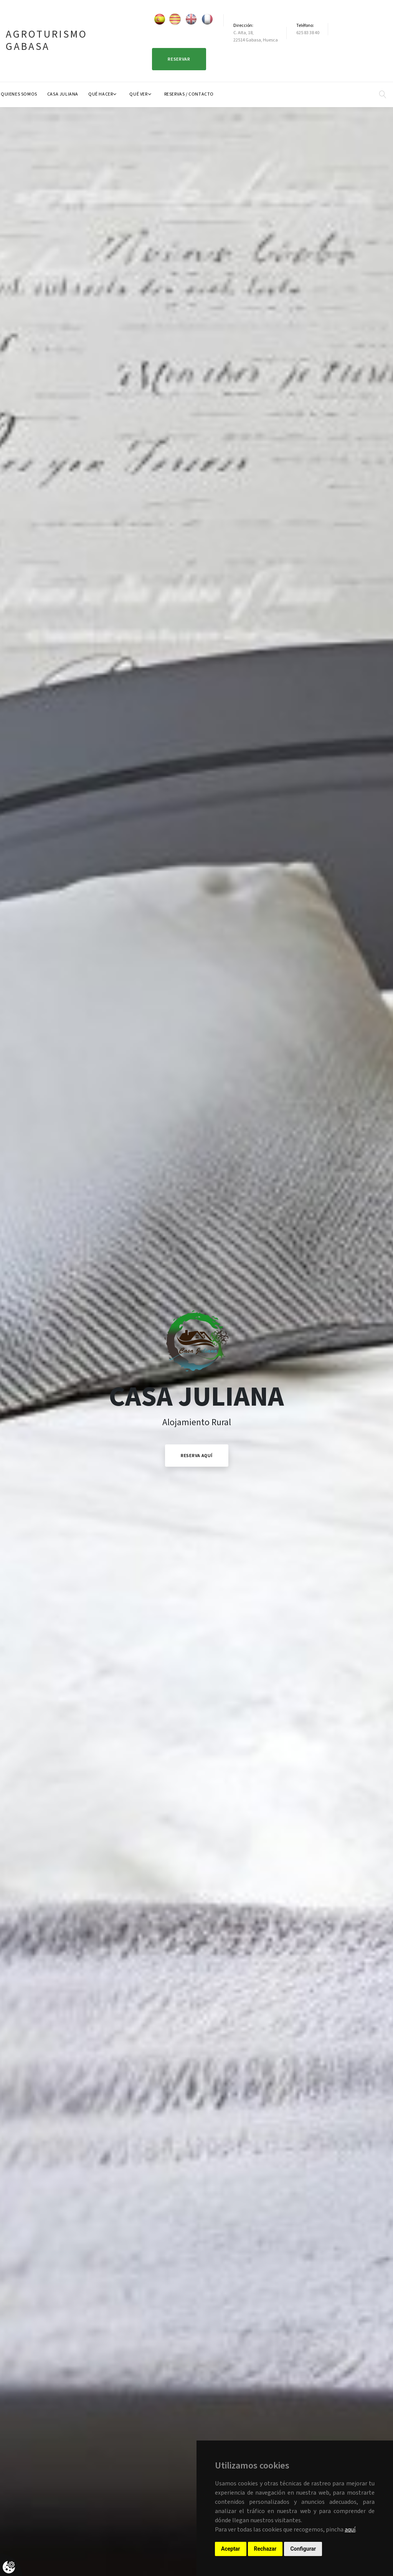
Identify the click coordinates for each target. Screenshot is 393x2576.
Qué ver (138, 94)
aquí (350, 2529)
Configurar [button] (303, 2549)
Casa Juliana (62, 94)
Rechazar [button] (265, 2549)
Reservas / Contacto (189, 94)
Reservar (179, 59)
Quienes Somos (19, 94)
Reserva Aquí (197, 1455)
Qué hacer (100, 94)
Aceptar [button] (230, 2549)
